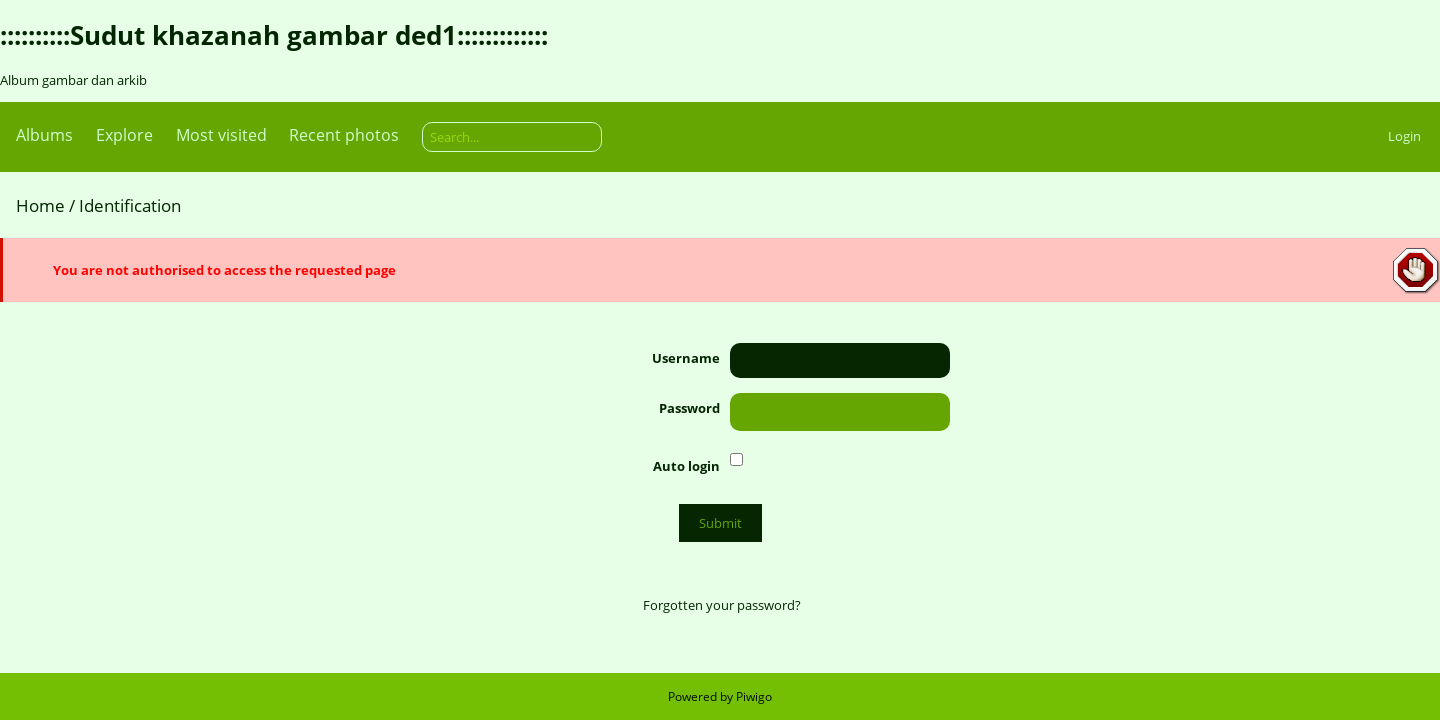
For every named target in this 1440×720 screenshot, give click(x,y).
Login (1404, 136)
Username (686, 358)
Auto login (686, 466)
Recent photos (344, 135)
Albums (44, 135)
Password (689, 408)
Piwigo (754, 696)
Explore (124, 135)
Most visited (221, 135)
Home (40, 205)
